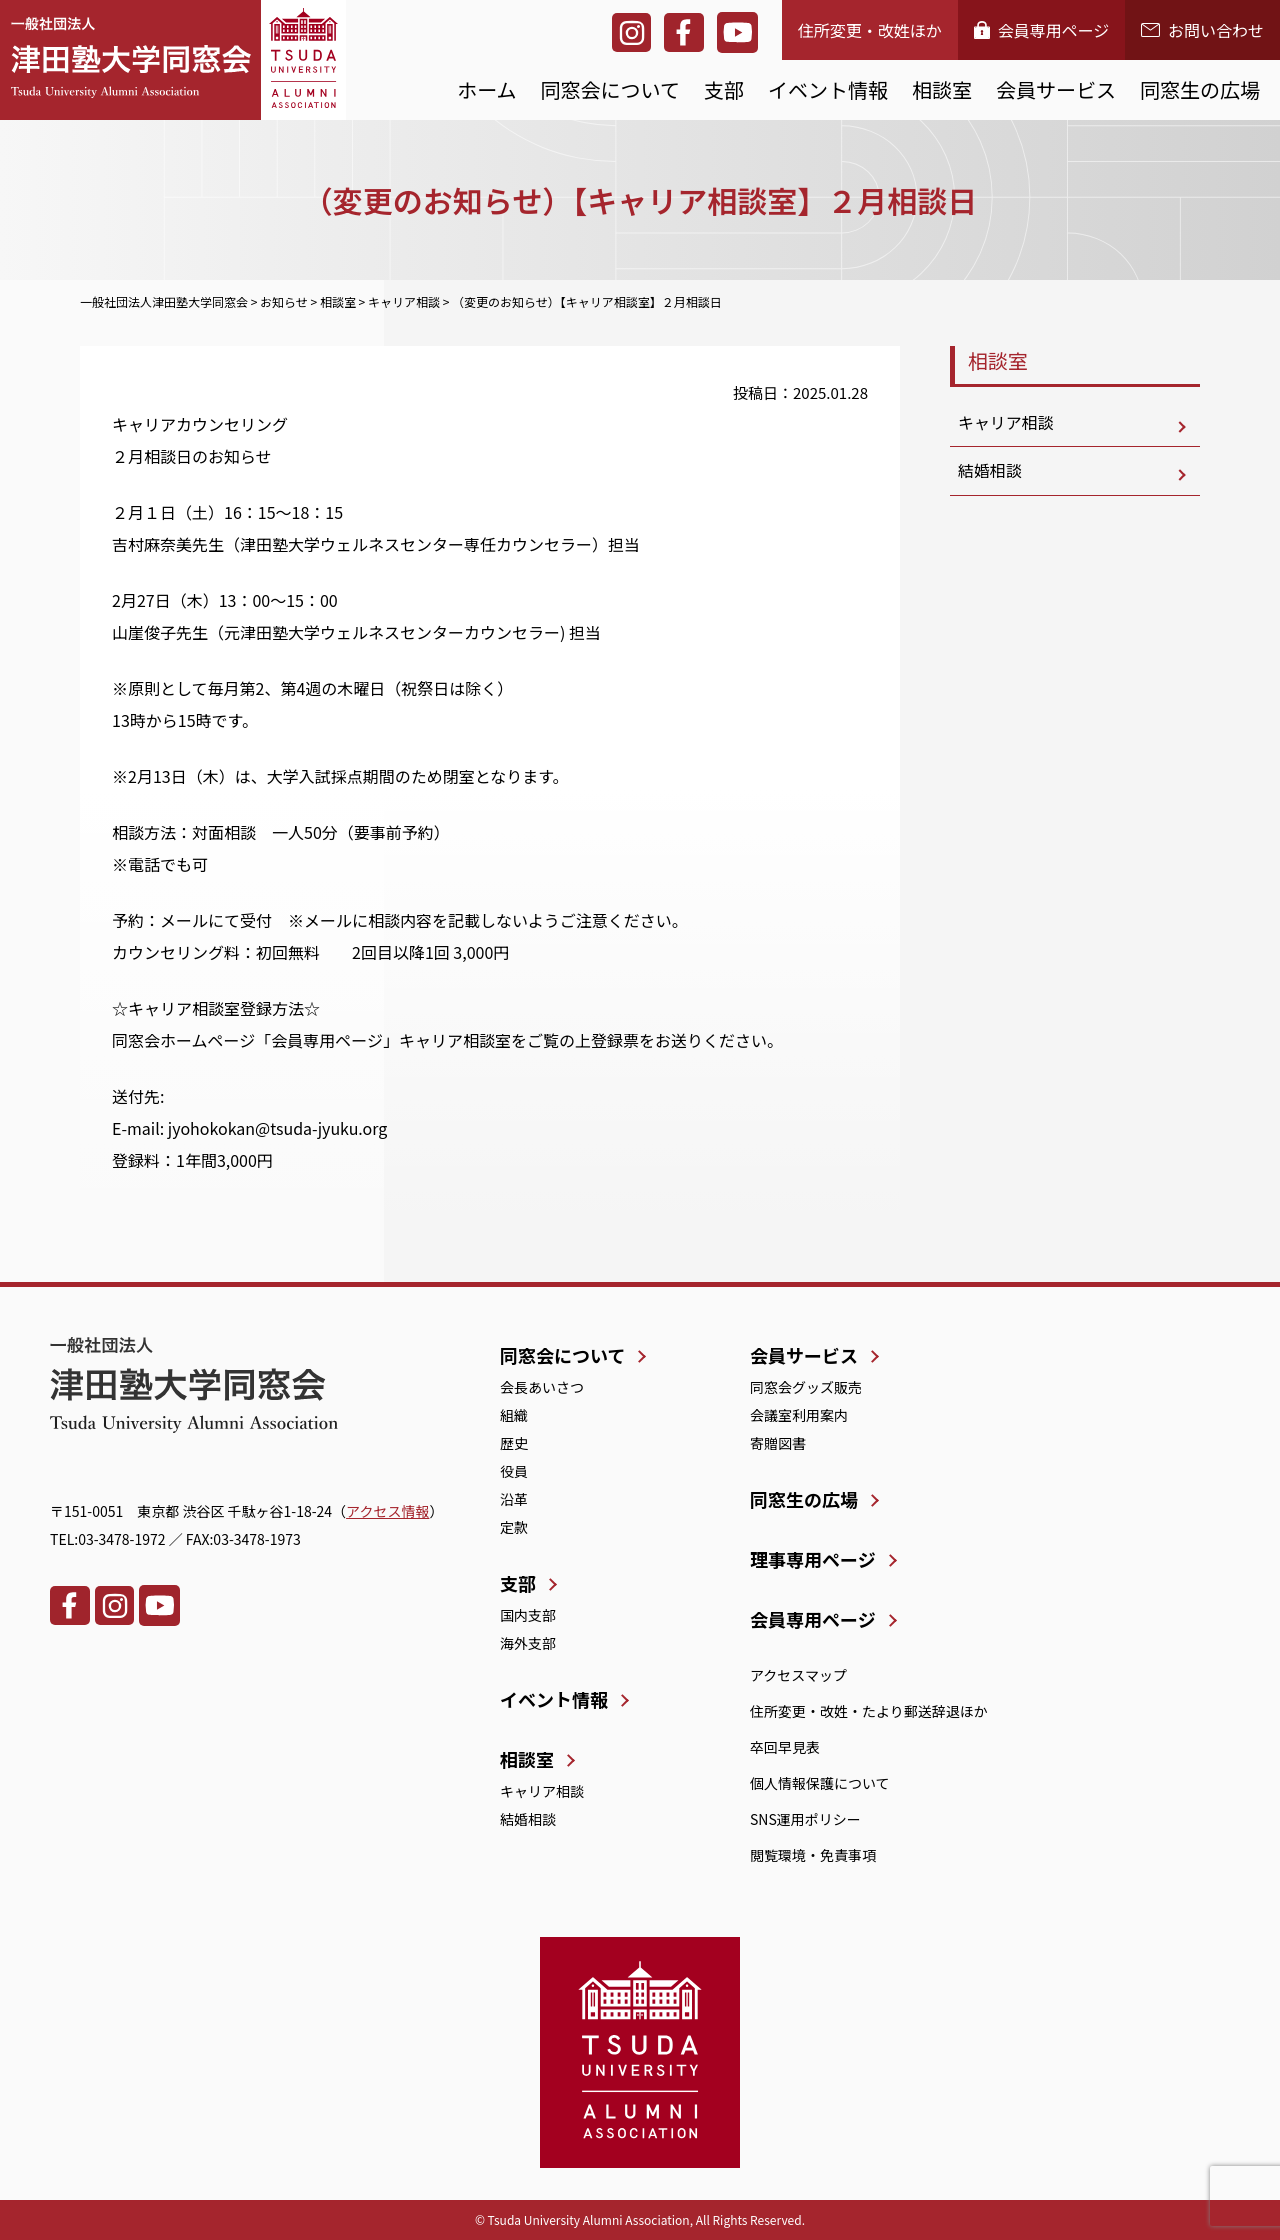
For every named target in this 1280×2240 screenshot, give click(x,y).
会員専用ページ (1042, 30)
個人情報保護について (820, 1783)
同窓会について (610, 89)
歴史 (514, 1443)
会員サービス (1056, 89)
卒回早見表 (785, 1747)
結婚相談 (990, 472)
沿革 (514, 1499)
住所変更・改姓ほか (870, 30)
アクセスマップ (798, 1675)
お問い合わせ (1202, 30)
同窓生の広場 (1200, 89)
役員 (514, 1471)
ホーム (486, 89)
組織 (514, 1415)
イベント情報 (828, 89)
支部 (724, 89)
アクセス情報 (387, 1511)
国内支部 (528, 1615)
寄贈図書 (778, 1443)
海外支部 (528, 1643)
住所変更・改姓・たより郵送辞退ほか (869, 1711)
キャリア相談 (1006, 423)
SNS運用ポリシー (805, 1819)
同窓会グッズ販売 (806, 1387)
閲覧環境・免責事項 (813, 1855)
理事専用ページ (813, 1559)
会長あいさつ (542, 1387)
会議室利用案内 (799, 1415)
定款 (514, 1527)
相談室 (942, 89)
